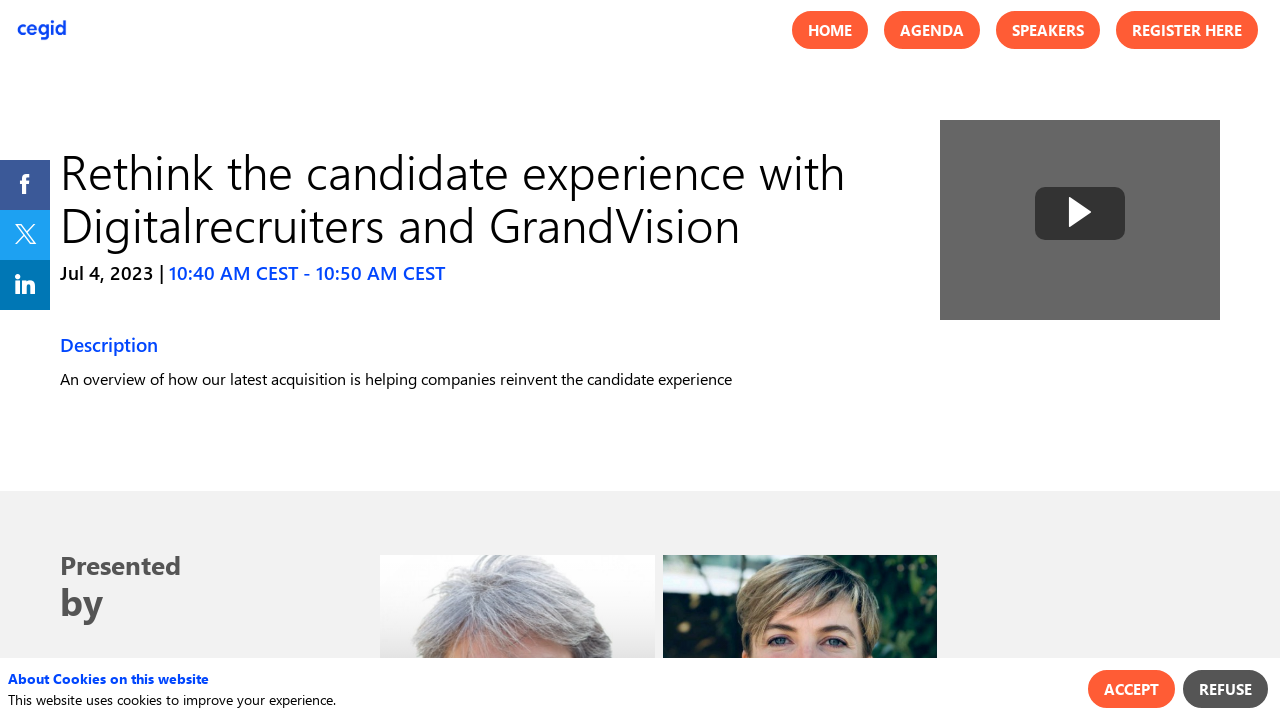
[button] (830, 30)
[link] (25, 185)
